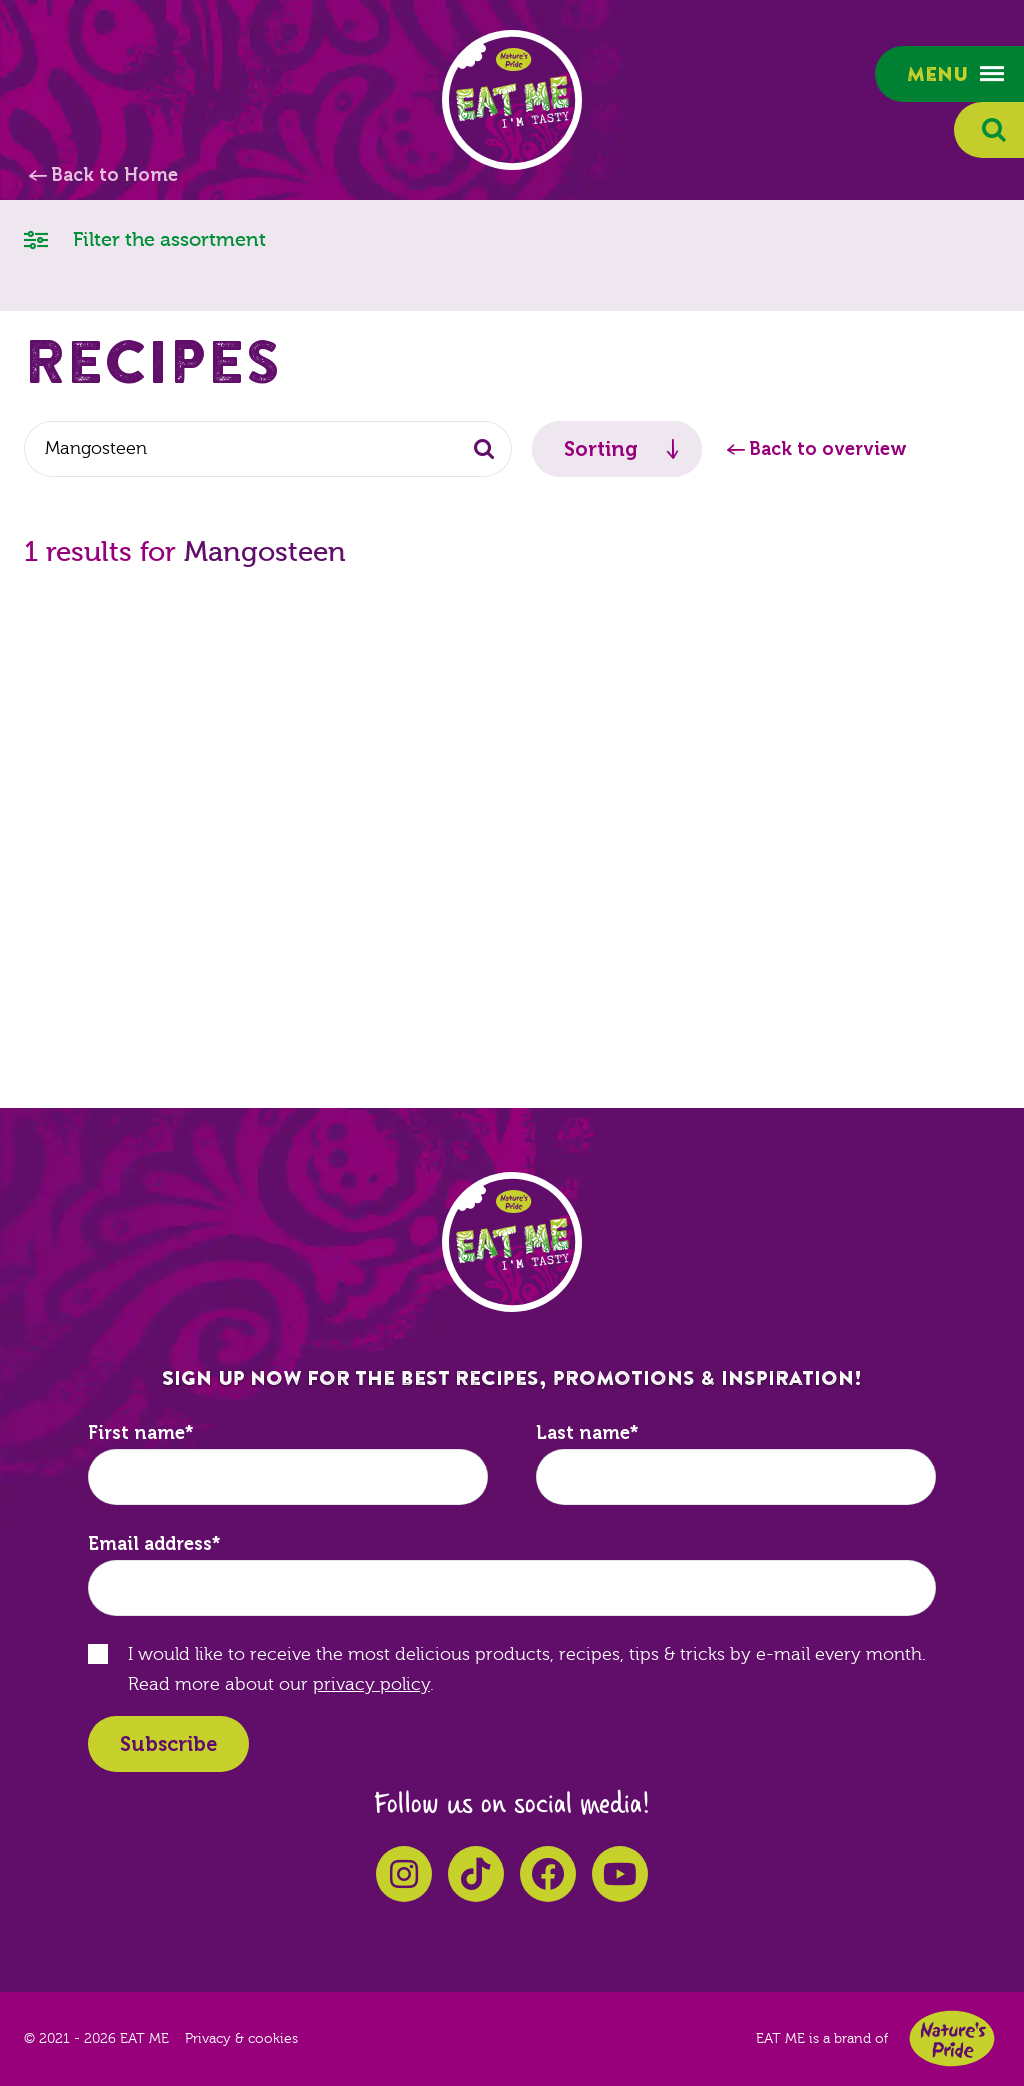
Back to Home (114, 175)
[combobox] (268, 449)
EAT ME (512, 100)
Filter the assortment (145, 238)
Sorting (601, 449)
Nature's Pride (952, 2038)
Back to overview (828, 449)
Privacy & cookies (241, 2039)
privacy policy (371, 1684)
